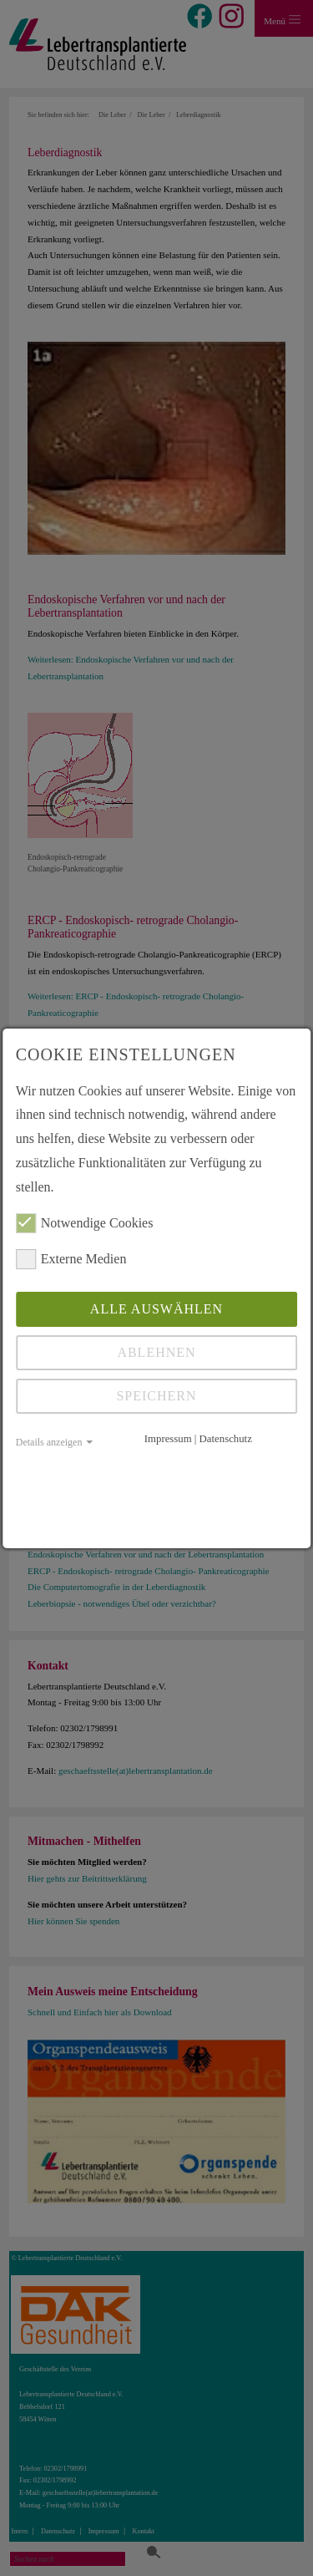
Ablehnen (156, 1352)
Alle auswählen (156, 1309)
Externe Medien (71, 1259)
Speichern (156, 1396)
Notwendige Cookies (85, 1223)
